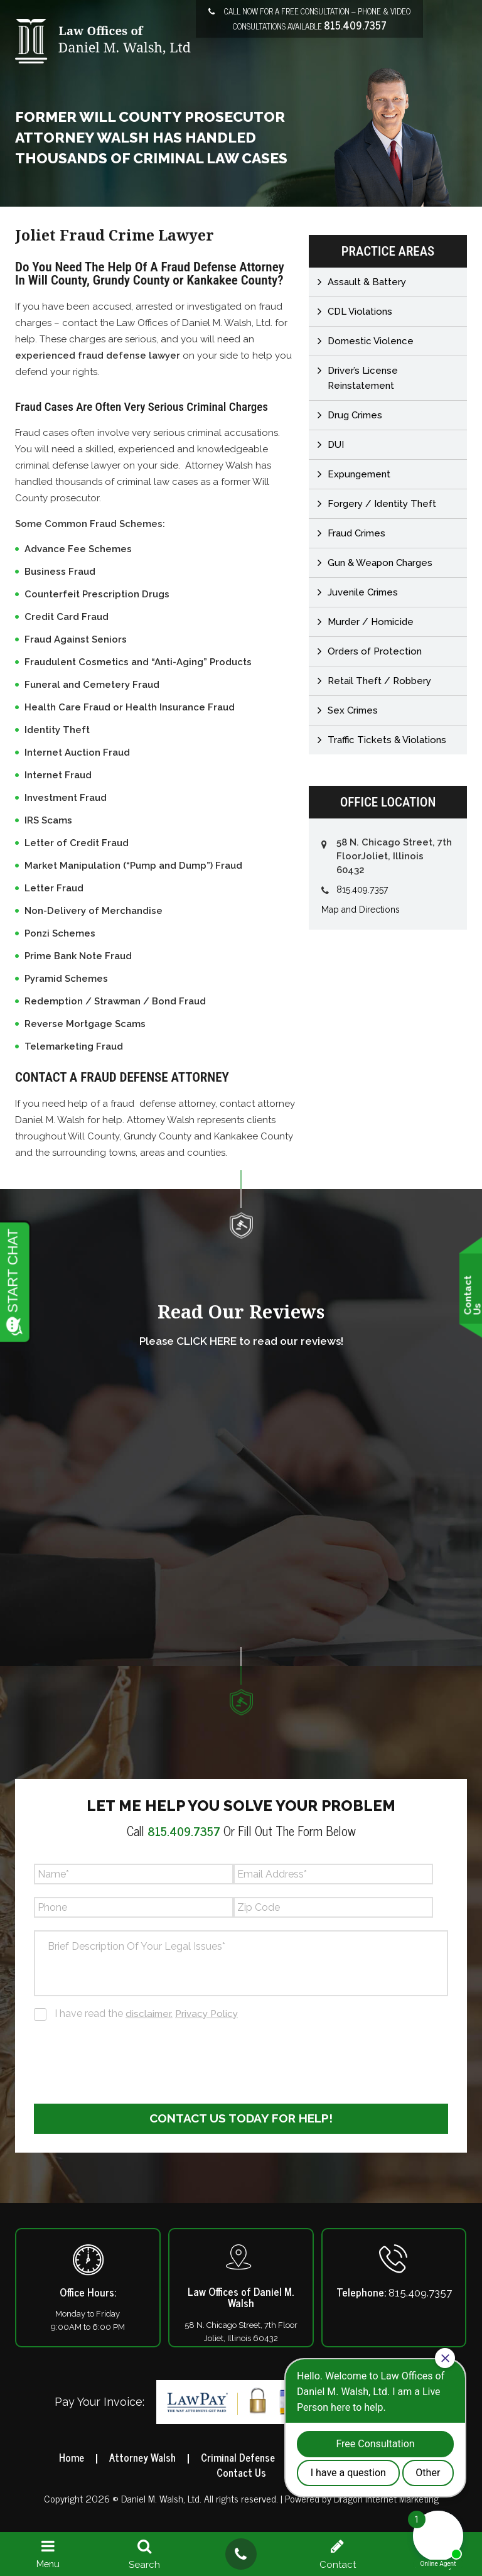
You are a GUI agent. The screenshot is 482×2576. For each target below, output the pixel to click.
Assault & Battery (367, 282)
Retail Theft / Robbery (379, 681)
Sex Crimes (353, 710)
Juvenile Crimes (363, 592)
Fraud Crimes (356, 533)
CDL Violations (360, 311)
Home (64, 2457)
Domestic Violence (371, 341)
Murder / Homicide (371, 622)
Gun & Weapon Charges (380, 562)
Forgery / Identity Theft (382, 503)
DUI (336, 444)
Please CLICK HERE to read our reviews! (241, 1341)
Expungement (359, 474)
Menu (48, 2554)
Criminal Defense (237, 2457)
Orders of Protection (375, 651)
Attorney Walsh (138, 2457)
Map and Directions (360, 910)
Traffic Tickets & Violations (387, 740)
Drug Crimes (355, 415)
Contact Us (241, 2472)
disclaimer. (150, 2013)
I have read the (148, 2013)
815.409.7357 (355, 25)
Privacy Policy (209, 2013)
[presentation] (129, 2060)
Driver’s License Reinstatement (363, 378)
